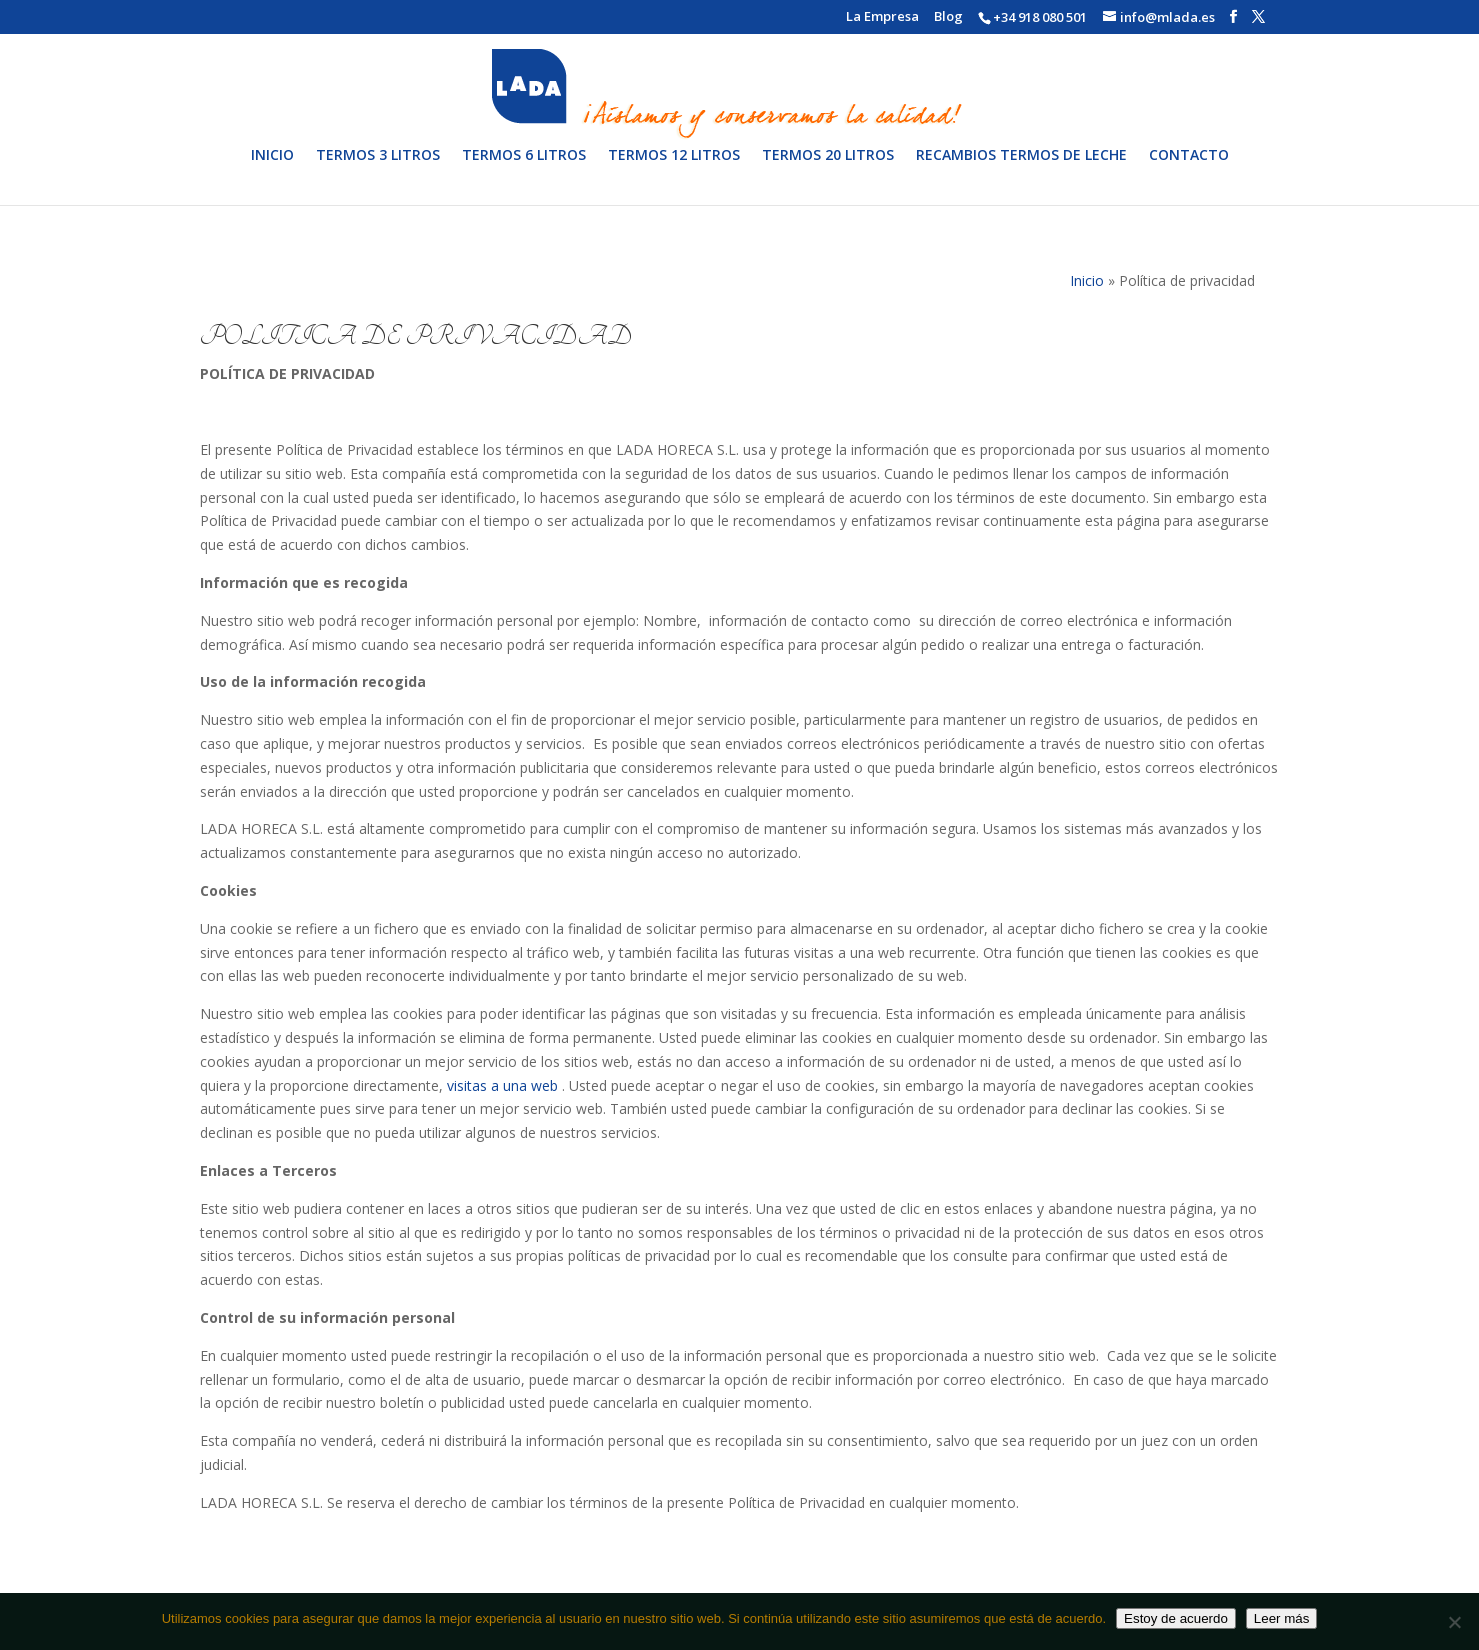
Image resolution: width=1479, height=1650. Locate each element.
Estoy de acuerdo (1176, 1618)
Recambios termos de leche (1021, 170)
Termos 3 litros (378, 170)
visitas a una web (504, 1085)
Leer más (1282, 1618)
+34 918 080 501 (1040, 17)
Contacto (1189, 170)
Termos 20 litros (828, 170)
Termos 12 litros (674, 170)
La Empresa (882, 17)
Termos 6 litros (524, 170)
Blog (948, 17)
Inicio (272, 170)
